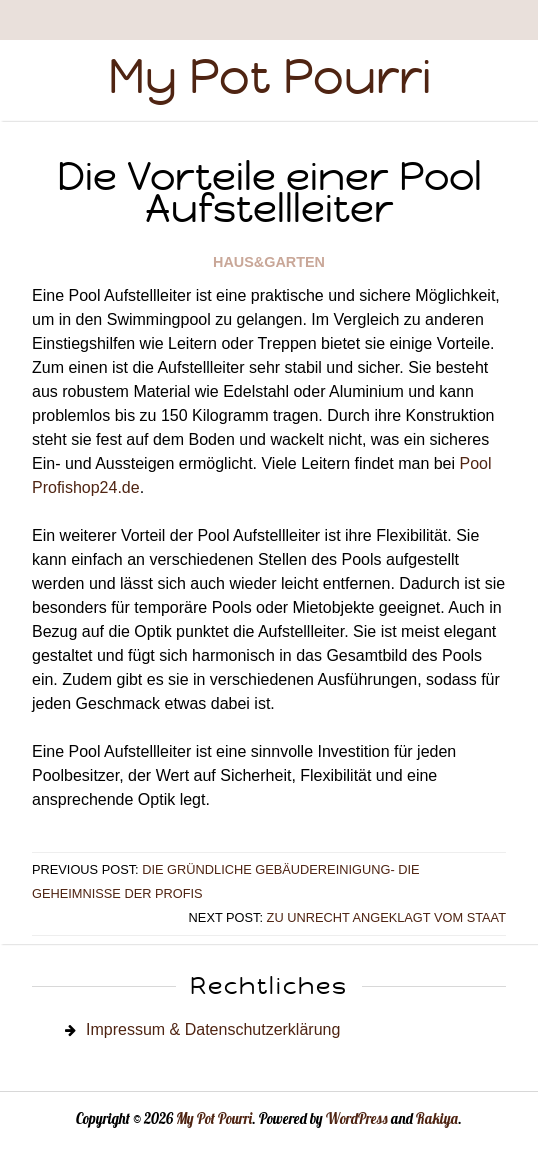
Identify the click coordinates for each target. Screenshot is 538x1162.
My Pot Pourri (269, 76)
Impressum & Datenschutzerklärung (213, 1029)
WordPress (357, 1119)
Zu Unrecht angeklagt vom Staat (386, 917)
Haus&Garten (269, 262)
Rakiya (437, 1119)
